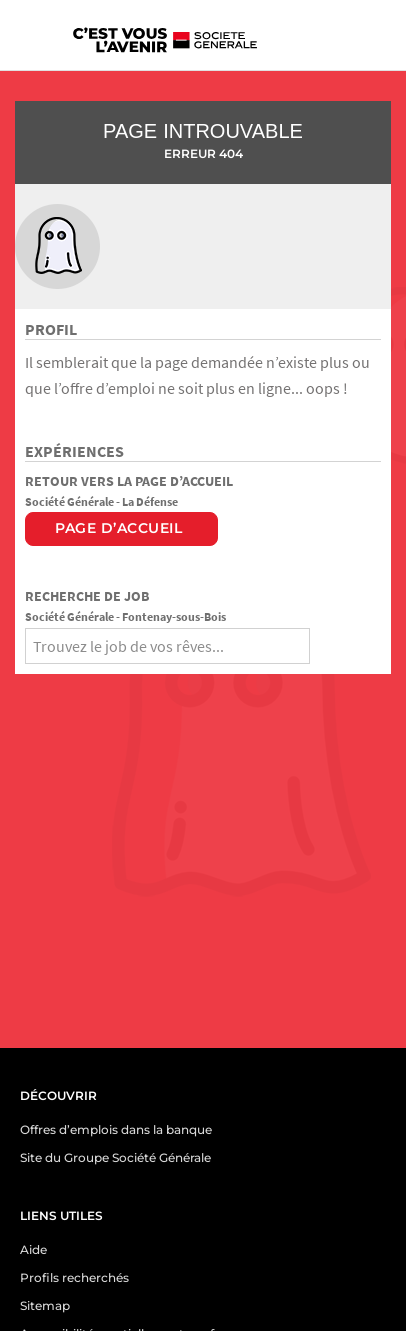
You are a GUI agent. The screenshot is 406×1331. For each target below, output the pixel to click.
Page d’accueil (118, 528)
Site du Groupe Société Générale (115, 1157)
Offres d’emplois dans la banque (116, 1129)
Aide (33, 1249)
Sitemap (45, 1305)
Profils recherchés (74, 1277)
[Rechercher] (328, 643)
